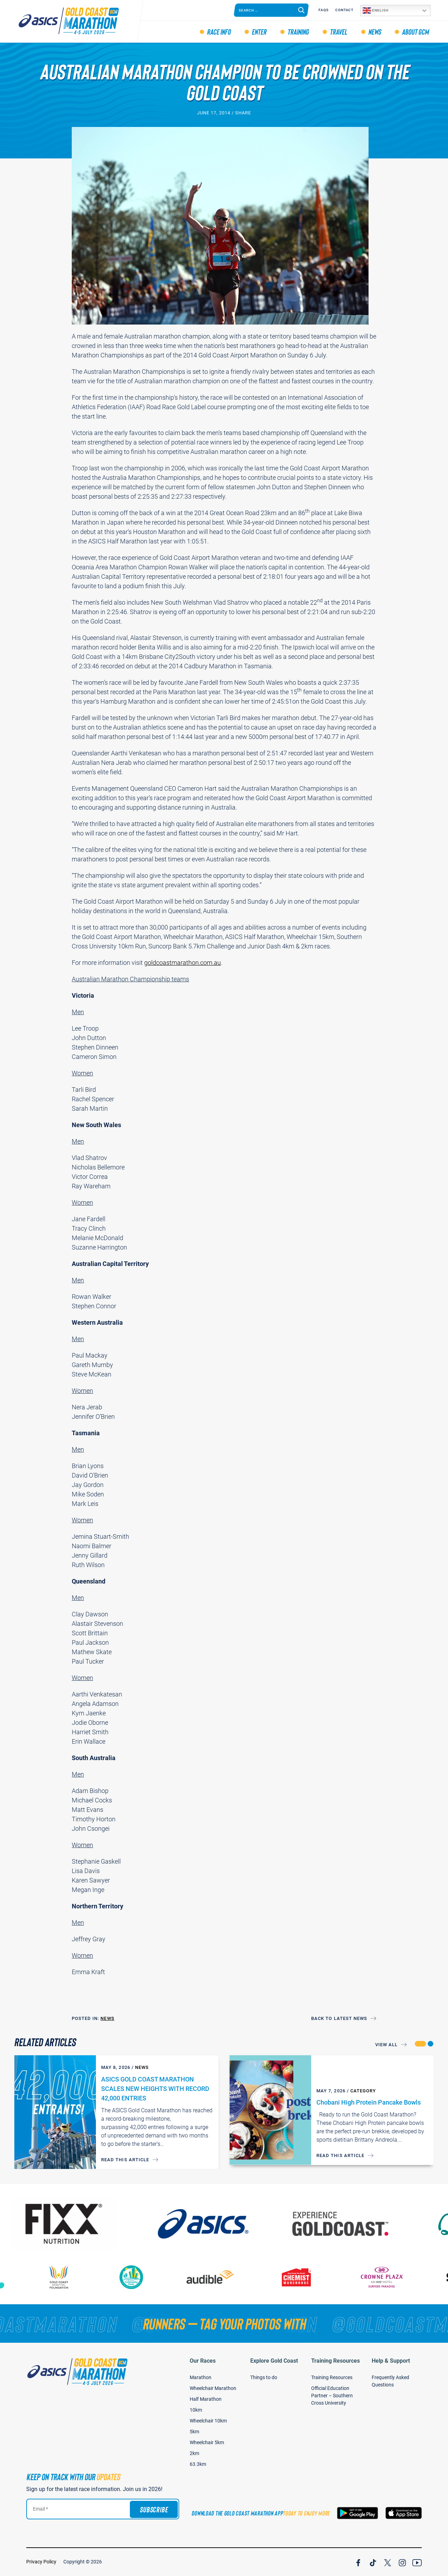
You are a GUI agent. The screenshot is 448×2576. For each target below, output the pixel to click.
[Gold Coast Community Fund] (144, 2277)
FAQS (323, 10)
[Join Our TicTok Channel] (373, 2562)
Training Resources (335, 2360)
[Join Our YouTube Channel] (417, 2562)
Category (363, 2090)
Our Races (203, 2360)
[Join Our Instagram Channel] (402, 2562)
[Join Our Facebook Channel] (358, 2562)
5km (194, 2431)
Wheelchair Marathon (213, 2388)
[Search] (301, 10)
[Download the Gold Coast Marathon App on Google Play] (357, 2513)
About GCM (415, 31)
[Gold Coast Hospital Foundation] (72, 2277)
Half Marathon (206, 2399)
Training (298, 31)
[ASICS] (223, 2224)
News (374, 31)
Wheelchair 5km (207, 2442)
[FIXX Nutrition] (85, 2224)
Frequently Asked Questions (390, 2381)
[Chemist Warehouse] (309, 2277)
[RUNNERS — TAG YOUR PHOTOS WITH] (224, 2323)
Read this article (125, 2159)
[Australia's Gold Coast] (361, 2224)
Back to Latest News (339, 2018)
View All (386, 2044)
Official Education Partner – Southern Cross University (332, 2395)
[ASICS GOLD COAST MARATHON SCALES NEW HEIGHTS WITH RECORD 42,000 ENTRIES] (55, 2112)
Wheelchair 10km (208, 2421)
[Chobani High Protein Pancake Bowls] (270, 2110)
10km (196, 2410)
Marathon (200, 2377)
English (375, 10)
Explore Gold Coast (274, 2360)
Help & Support (391, 2360)
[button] (420, 2044)
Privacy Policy (41, 2561)
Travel (338, 31)
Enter (259, 31)
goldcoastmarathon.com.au (182, 962)
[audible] (223, 2277)
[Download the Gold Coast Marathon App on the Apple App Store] (403, 2513)
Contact (344, 10)
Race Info (219, 31)
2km (194, 2453)
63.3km (198, 2464)
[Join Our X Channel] (387, 2562)
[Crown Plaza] (395, 2277)
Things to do (263, 2377)
